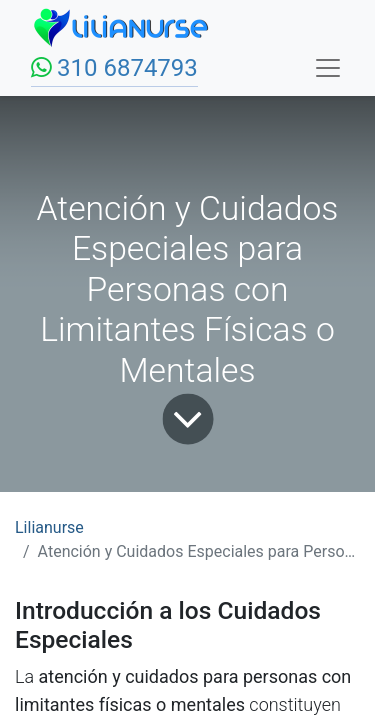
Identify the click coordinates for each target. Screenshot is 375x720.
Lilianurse (49, 527)
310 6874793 (127, 68)
